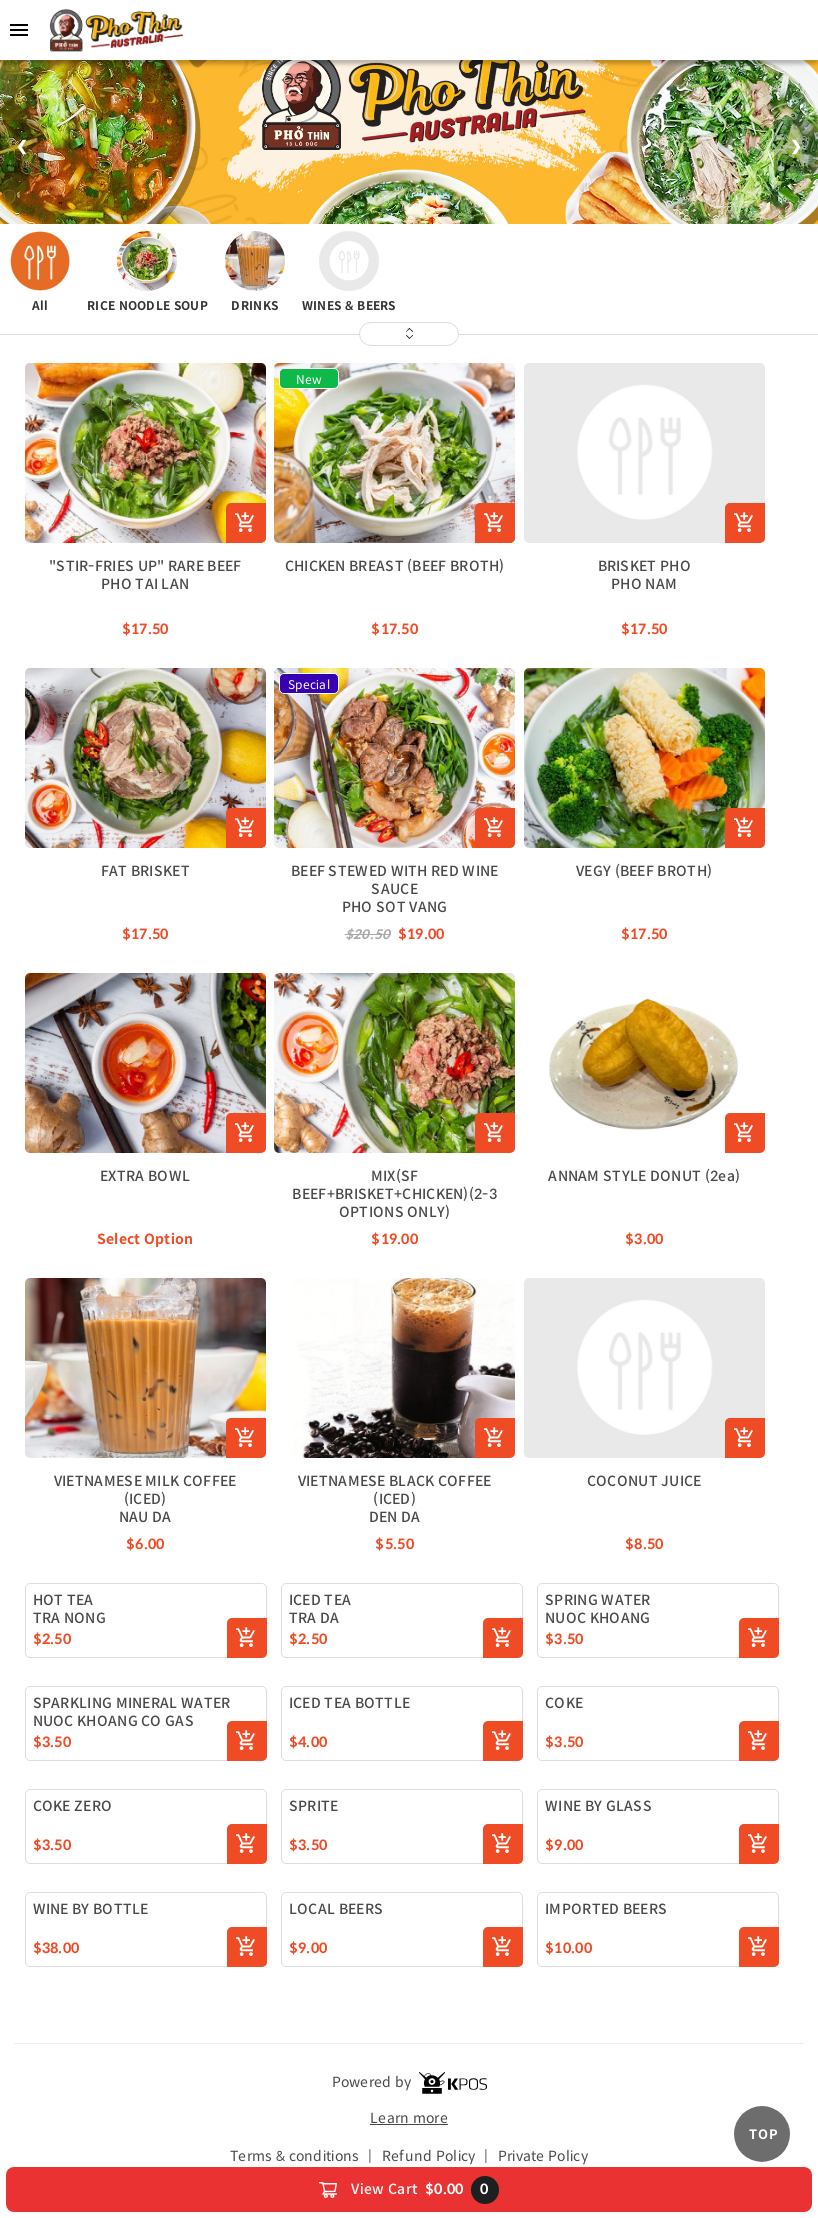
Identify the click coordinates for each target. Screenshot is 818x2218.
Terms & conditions (294, 2155)
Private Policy (543, 2155)
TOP (764, 2134)
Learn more (409, 2118)
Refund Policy (429, 2155)
